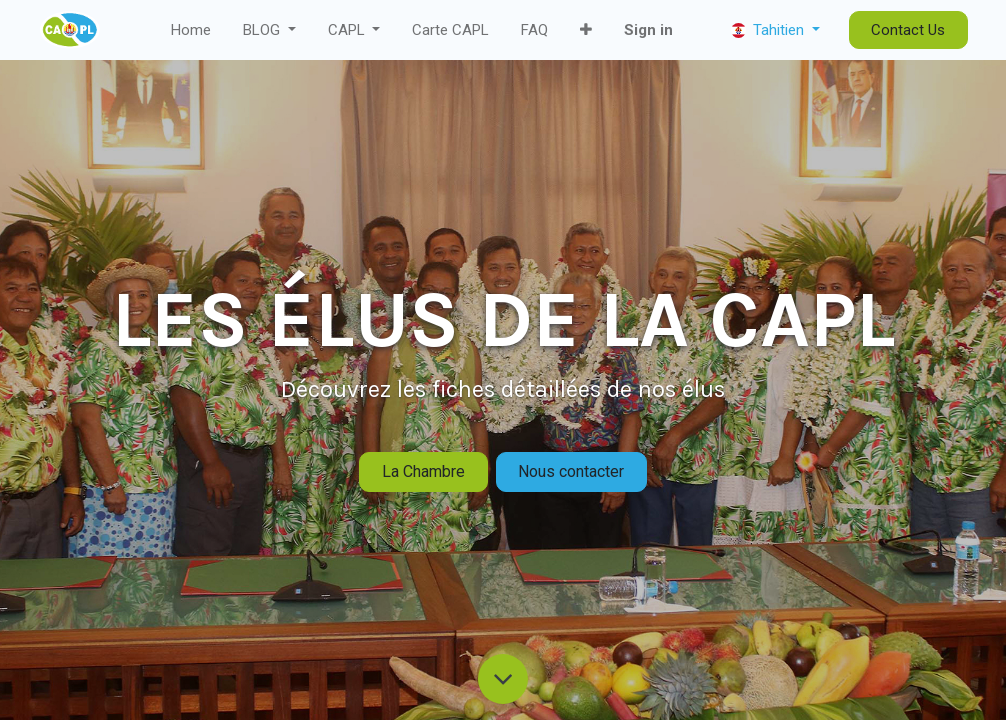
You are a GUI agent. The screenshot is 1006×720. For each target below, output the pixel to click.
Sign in (648, 30)
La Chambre (423, 471)
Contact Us (908, 30)
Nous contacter (571, 471)
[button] (586, 30)
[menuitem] (191, 30)
